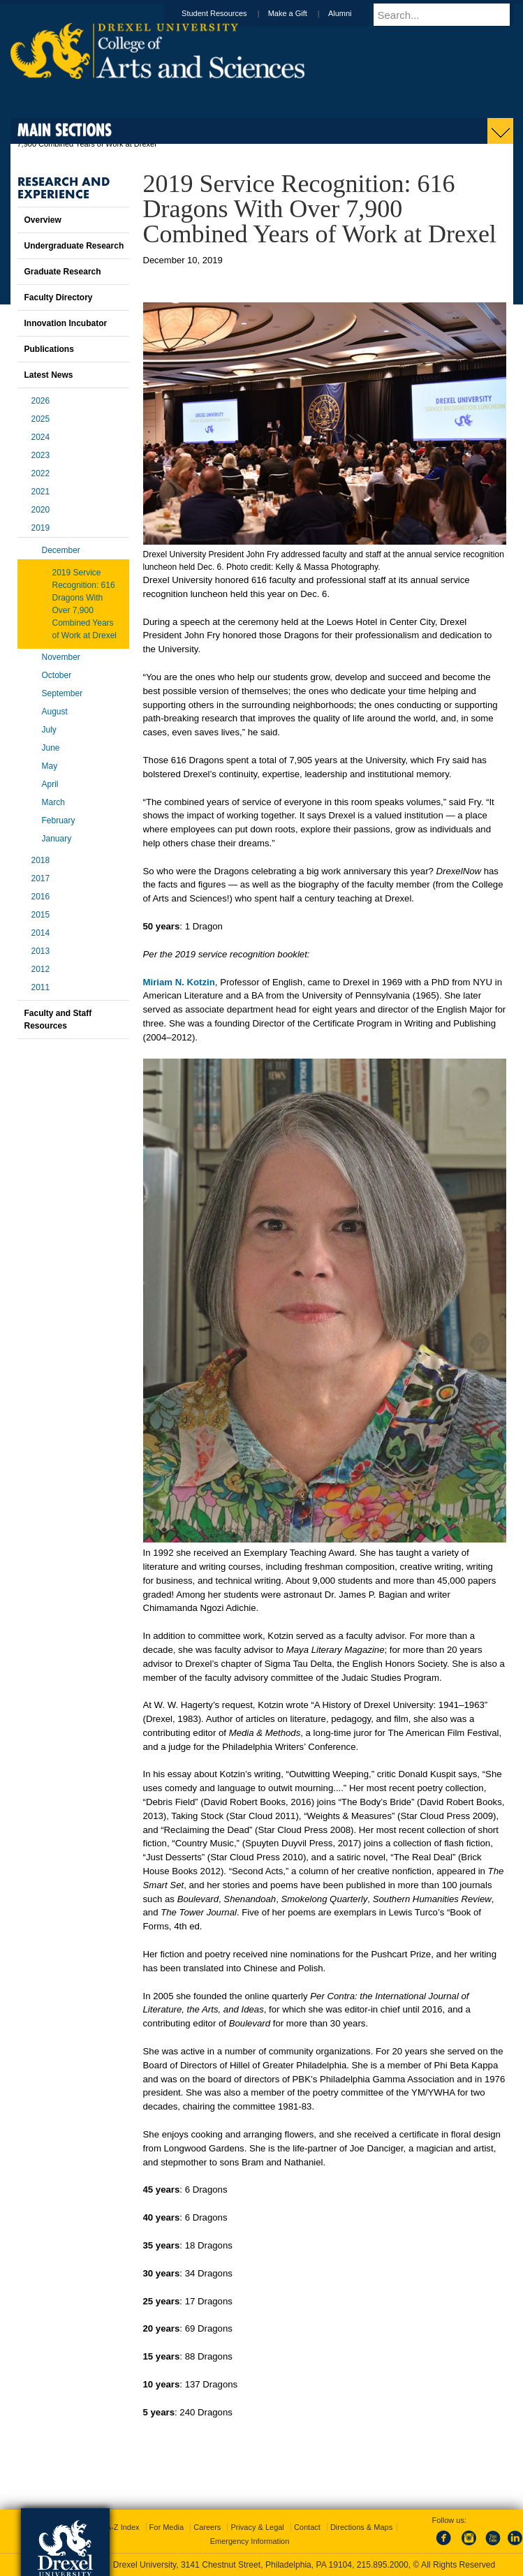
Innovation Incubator (66, 323)
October (57, 675)
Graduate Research (62, 272)
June (51, 748)
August (55, 711)
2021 (40, 491)
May (50, 766)
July (49, 730)
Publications (49, 349)
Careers (207, 2527)
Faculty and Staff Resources (58, 1019)
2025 (40, 419)
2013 (40, 951)
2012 (40, 969)
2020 (40, 510)
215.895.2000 (382, 2565)
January (57, 839)
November (61, 657)
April (50, 784)
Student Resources (227, 13)
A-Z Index (123, 2527)
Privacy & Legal (256, 2527)
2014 (40, 933)
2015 (40, 915)
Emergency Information (250, 2541)
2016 (40, 896)
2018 (40, 860)
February (58, 820)
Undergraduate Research (74, 246)
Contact (307, 2527)
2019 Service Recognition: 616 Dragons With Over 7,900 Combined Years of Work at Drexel (84, 604)
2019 (40, 528)
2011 (40, 987)
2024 (40, 437)
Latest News (48, 375)
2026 (40, 401)
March (53, 802)
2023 (40, 455)
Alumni (353, 13)
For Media (166, 2527)
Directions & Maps (361, 2527)
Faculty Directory (58, 297)
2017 (40, 878)
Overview (42, 220)
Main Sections (64, 129)
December (61, 550)
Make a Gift (301, 13)
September (62, 693)
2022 (40, 473)
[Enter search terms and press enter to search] (450, 14)
